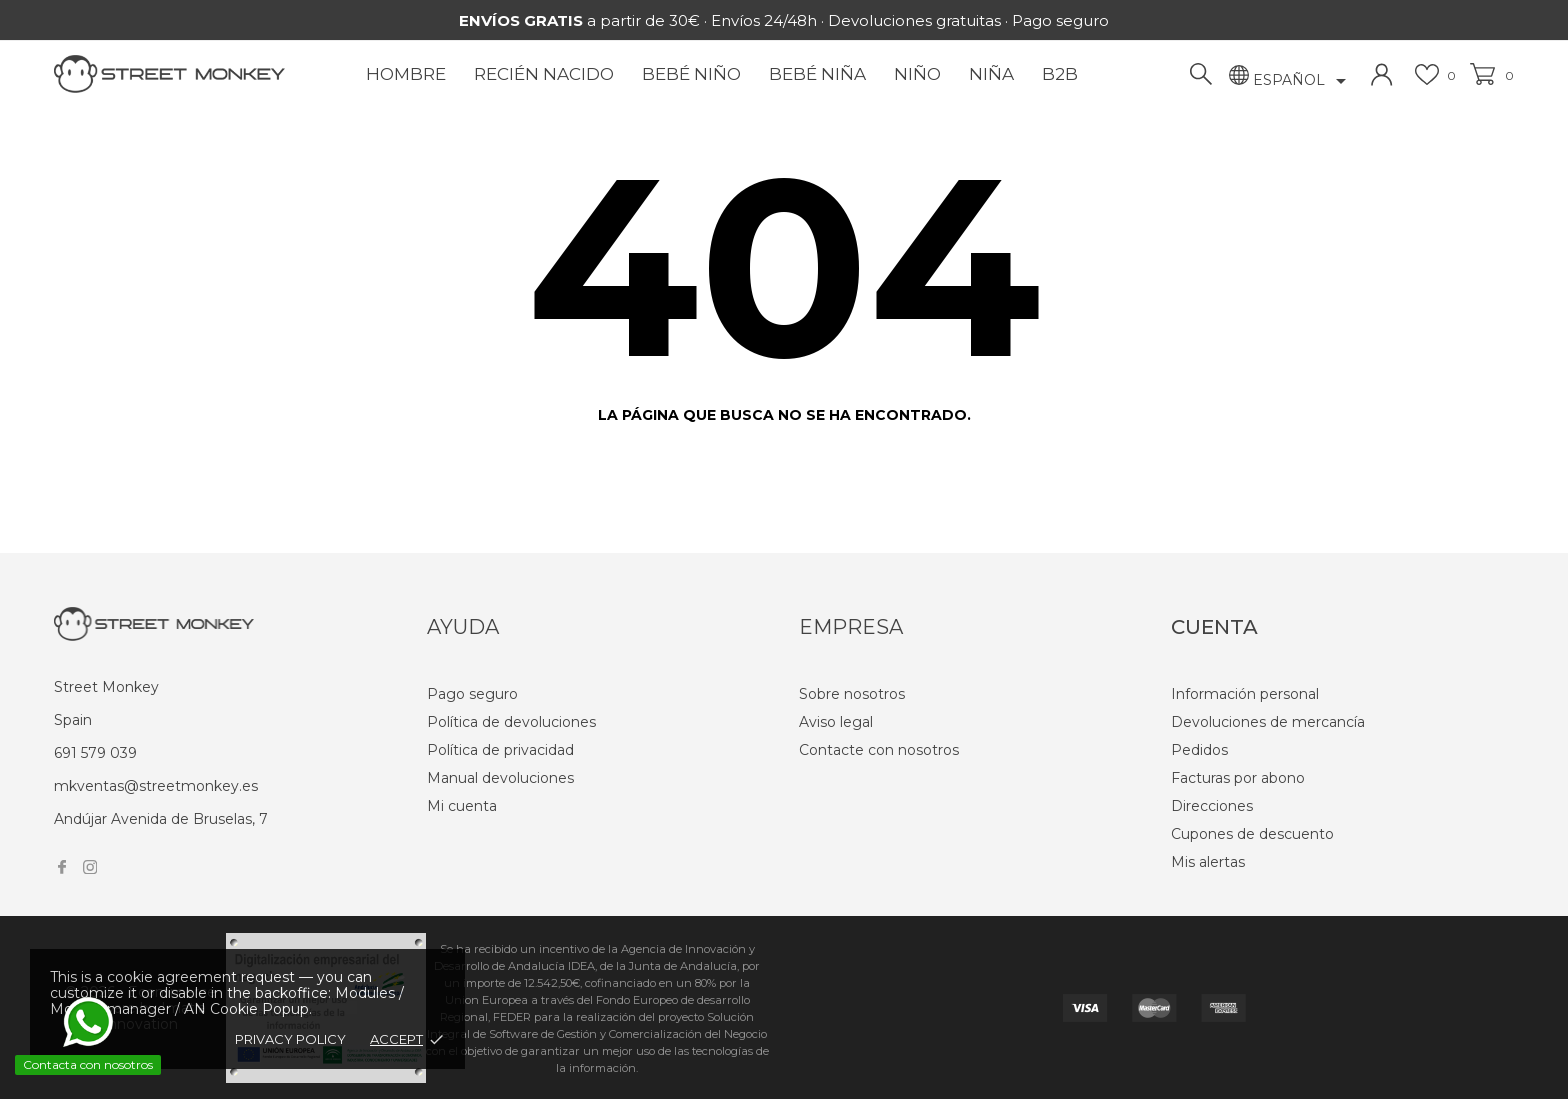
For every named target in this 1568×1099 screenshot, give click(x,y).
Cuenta (1214, 627)
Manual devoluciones (500, 778)
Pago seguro (472, 694)
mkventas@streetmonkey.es (156, 786)
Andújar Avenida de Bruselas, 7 (161, 819)
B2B (1060, 74)
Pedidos (1199, 750)
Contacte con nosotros (879, 750)
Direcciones (1212, 806)
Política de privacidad (500, 750)
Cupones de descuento (1252, 834)
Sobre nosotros (852, 694)
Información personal (1245, 694)
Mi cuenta (462, 806)
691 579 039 (95, 753)
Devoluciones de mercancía (1268, 722)
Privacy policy (290, 1039)
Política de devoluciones (511, 722)
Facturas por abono (1238, 778)
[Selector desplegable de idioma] (1303, 81)
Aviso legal (836, 722)
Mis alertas (1208, 862)
